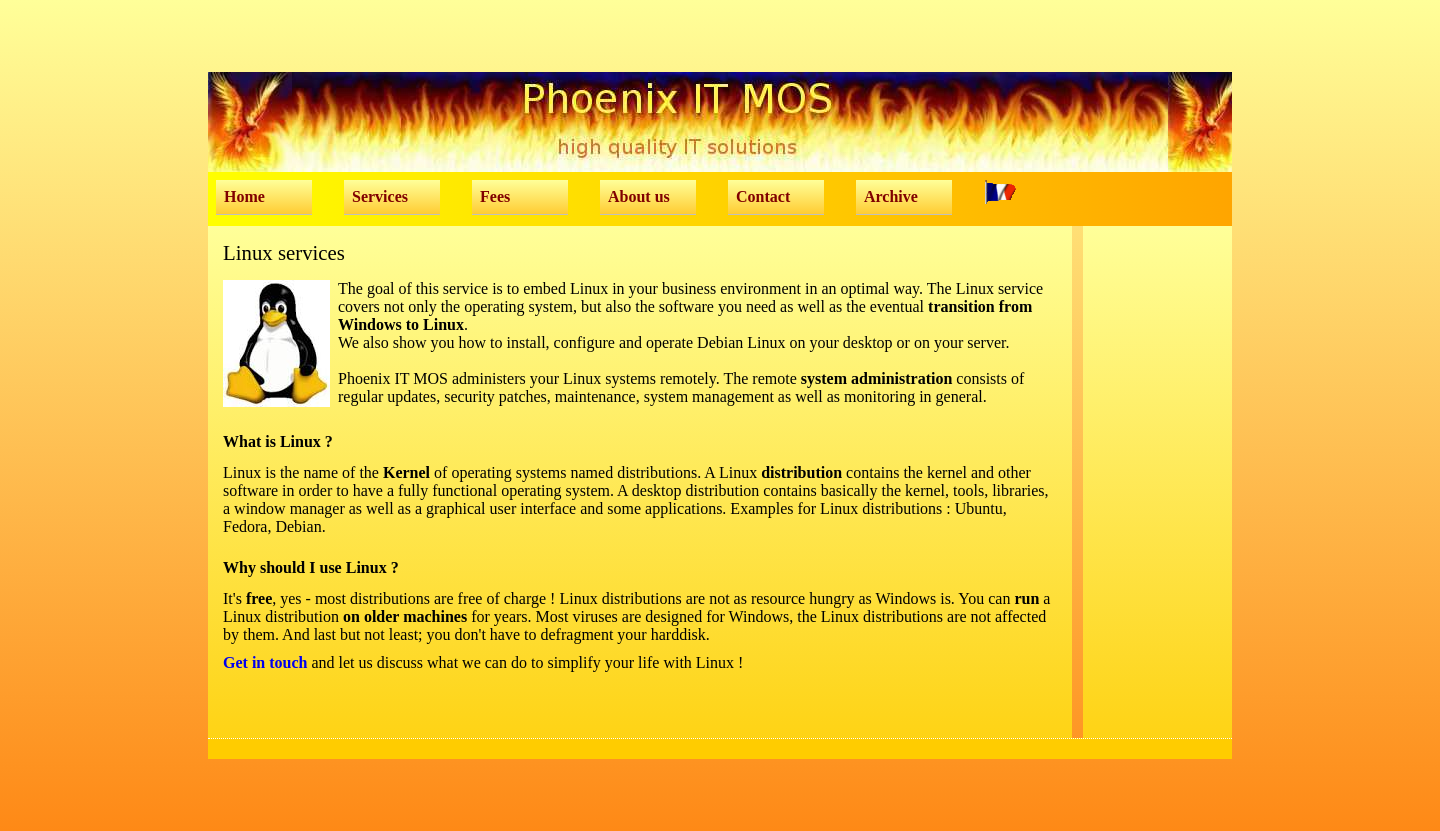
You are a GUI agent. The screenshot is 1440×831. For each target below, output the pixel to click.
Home (244, 196)
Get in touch (265, 662)
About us (639, 196)
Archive (891, 196)
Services (380, 196)
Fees (495, 196)
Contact (763, 196)
